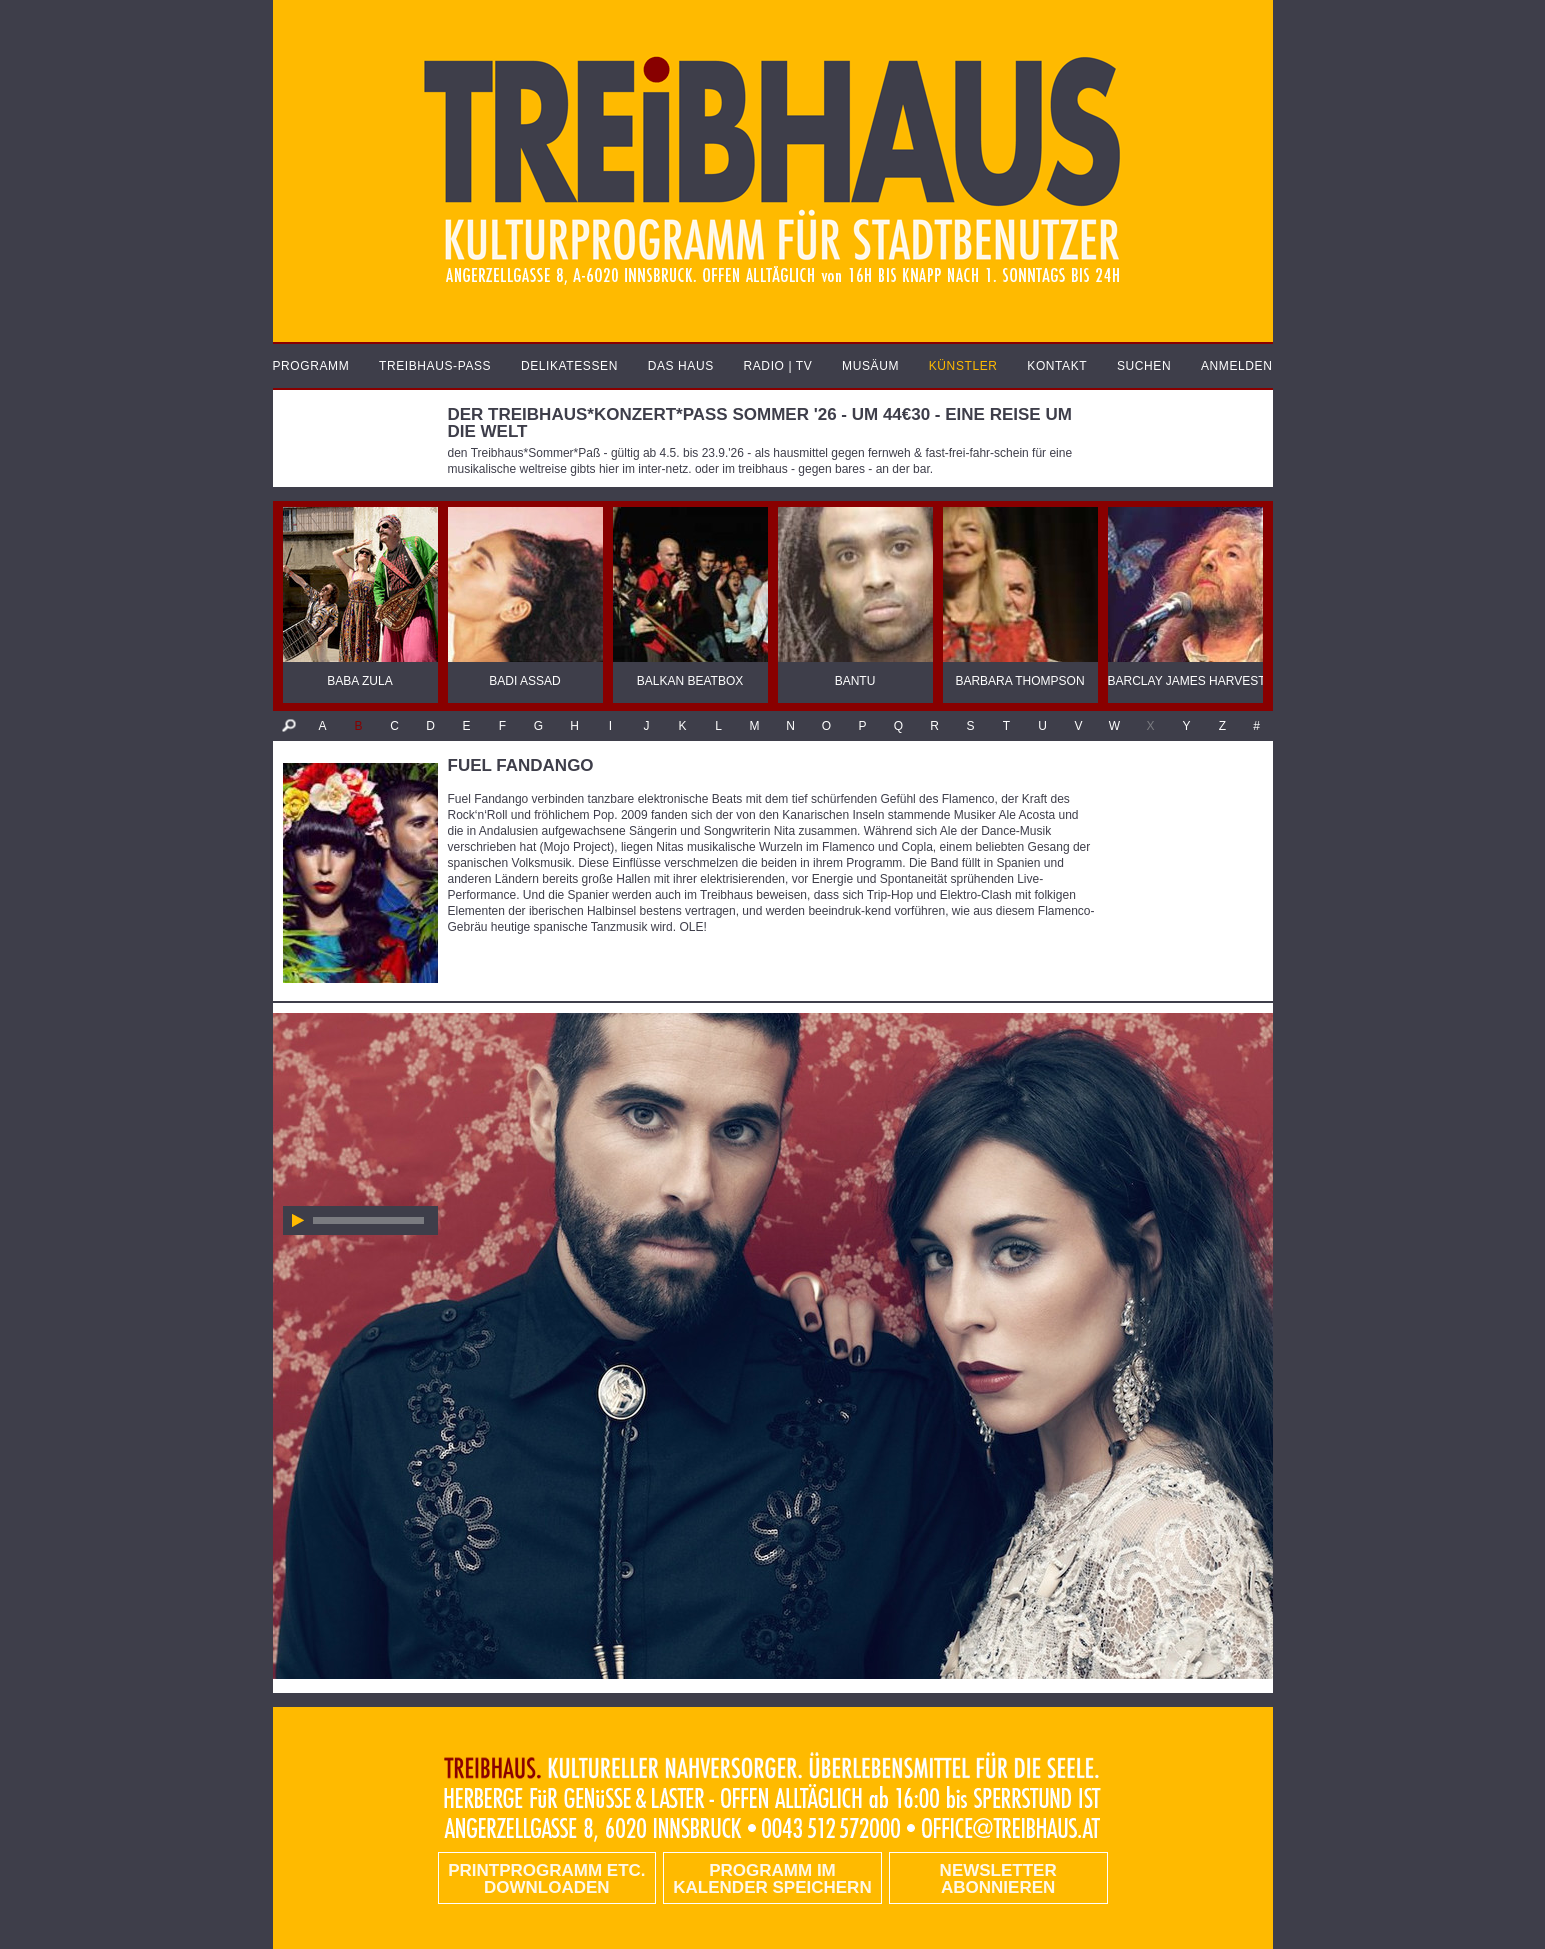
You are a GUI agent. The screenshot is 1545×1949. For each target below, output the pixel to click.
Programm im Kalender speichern (772, 1879)
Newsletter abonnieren (998, 1879)
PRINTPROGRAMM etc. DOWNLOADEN (546, 1879)
